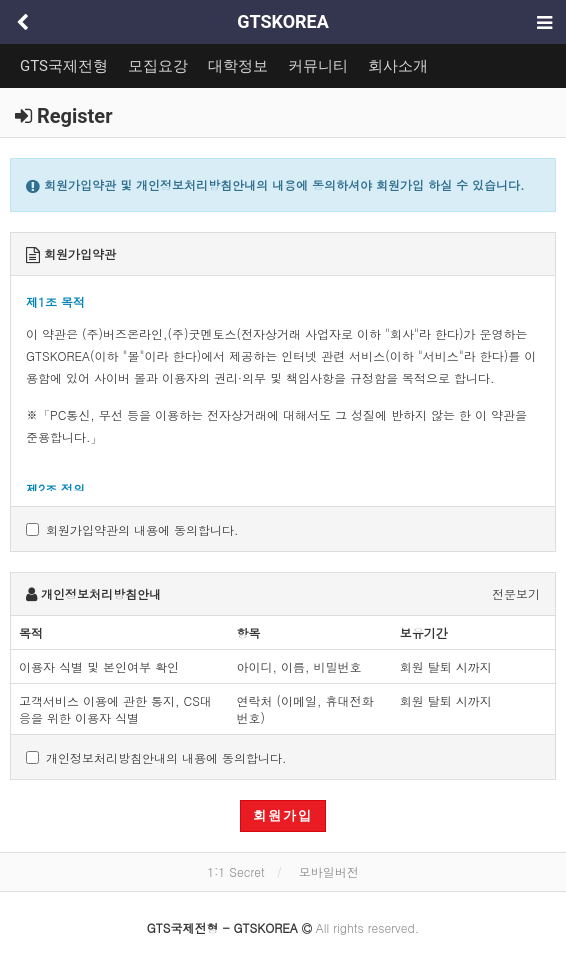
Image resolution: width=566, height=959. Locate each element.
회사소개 (398, 66)
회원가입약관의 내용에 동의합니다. (132, 529)
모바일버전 (329, 871)
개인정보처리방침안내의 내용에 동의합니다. (156, 757)
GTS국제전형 (64, 66)
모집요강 (158, 66)
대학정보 (238, 66)
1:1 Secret (235, 871)
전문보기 (516, 593)
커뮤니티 (318, 66)
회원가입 (283, 815)
